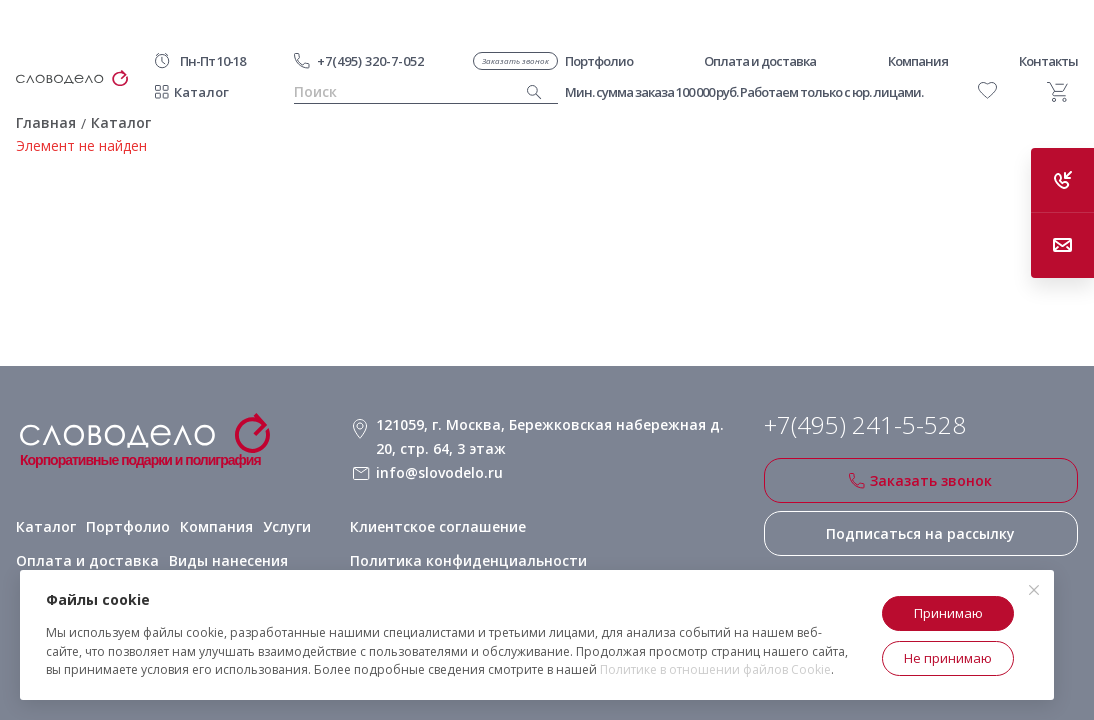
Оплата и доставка (87, 560)
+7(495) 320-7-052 (370, 61)
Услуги (287, 526)
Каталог (201, 92)
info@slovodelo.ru (439, 472)
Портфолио (128, 526)
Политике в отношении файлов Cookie (715, 669)
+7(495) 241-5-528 (865, 425)
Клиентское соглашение (438, 526)
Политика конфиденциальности (468, 560)
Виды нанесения (228, 560)
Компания (216, 526)
